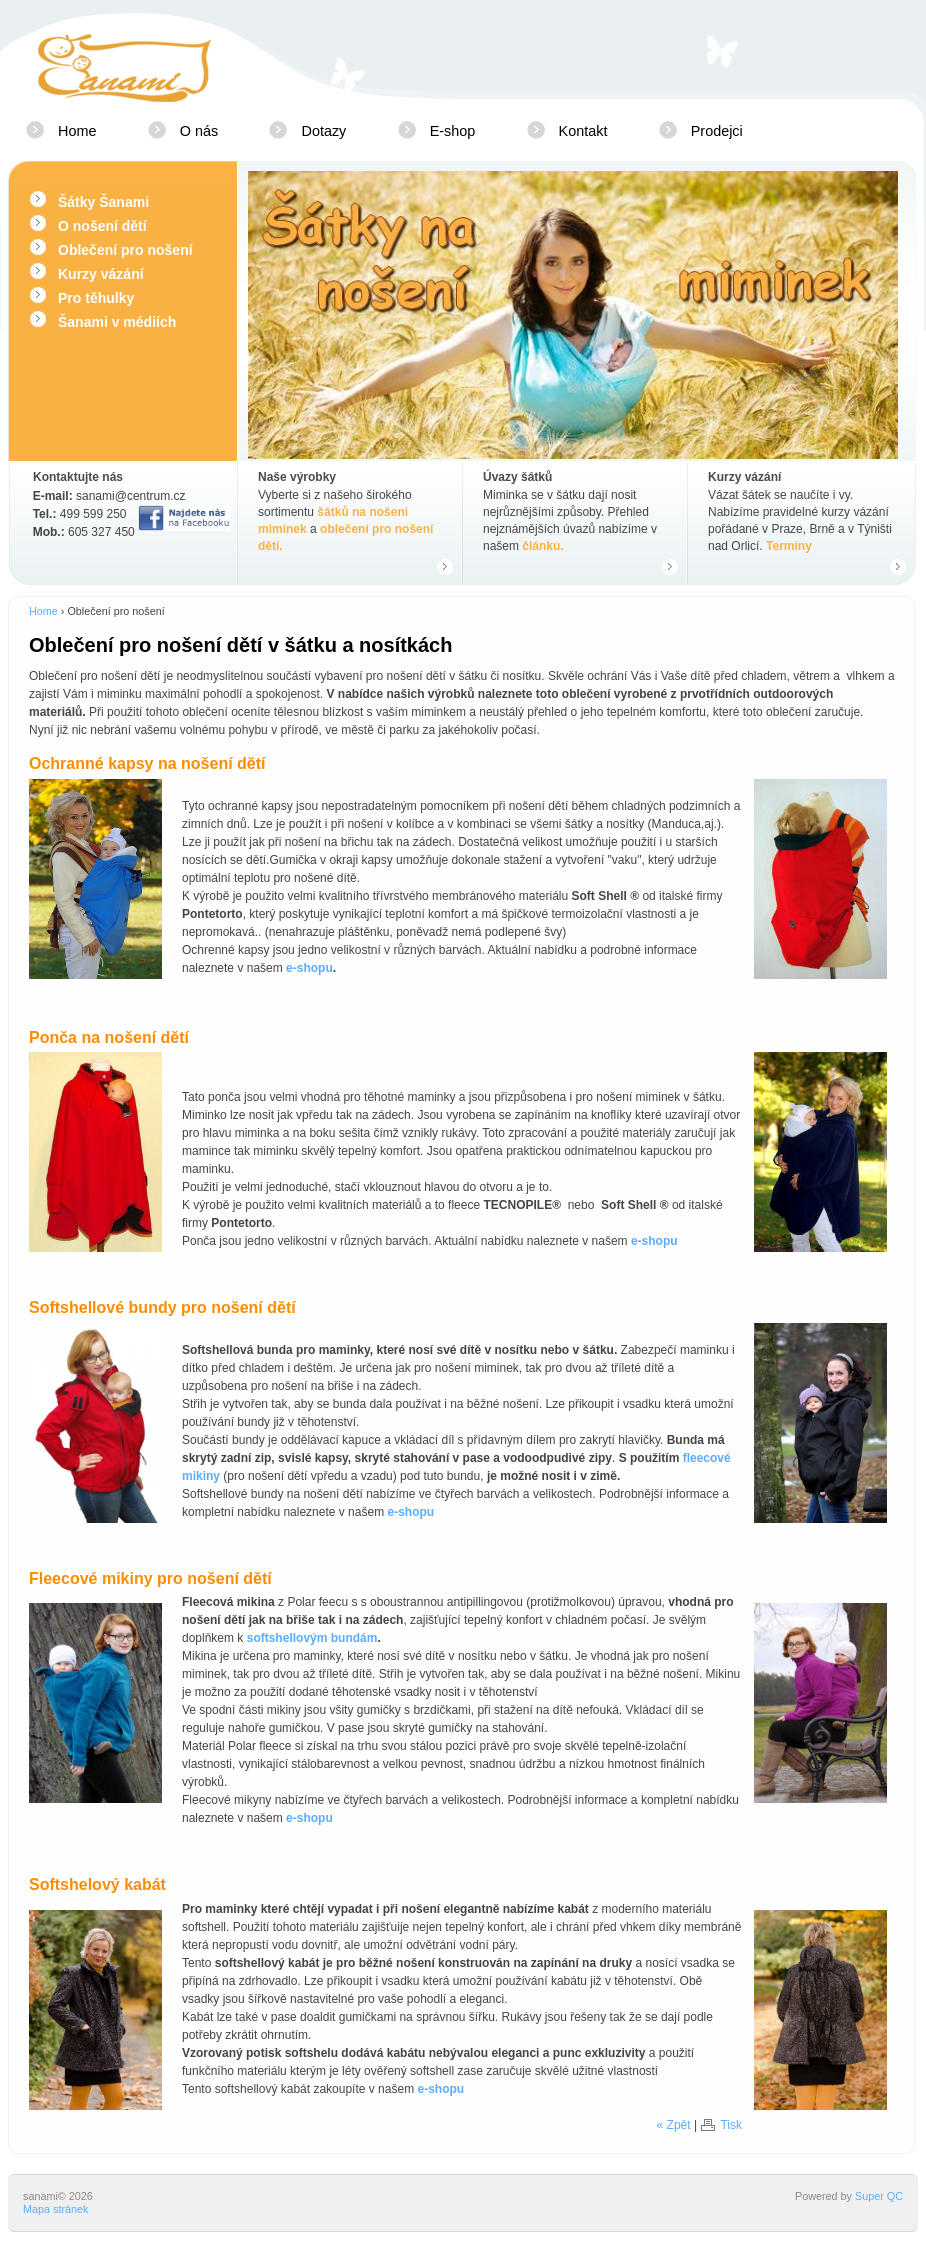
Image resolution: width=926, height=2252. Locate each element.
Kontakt (583, 131)
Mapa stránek (55, 2209)
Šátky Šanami (103, 202)
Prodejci (717, 131)
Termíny (789, 546)
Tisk (731, 2125)
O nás (199, 131)
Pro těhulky (96, 298)
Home (77, 131)
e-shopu (309, 968)
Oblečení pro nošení (125, 250)
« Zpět (674, 2125)
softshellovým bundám (312, 1638)
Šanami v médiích (117, 322)
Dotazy (323, 131)
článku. (542, 546)
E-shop (453, 131)
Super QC (879, 2196)
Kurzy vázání (101, 274)
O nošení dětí (102, 226)
